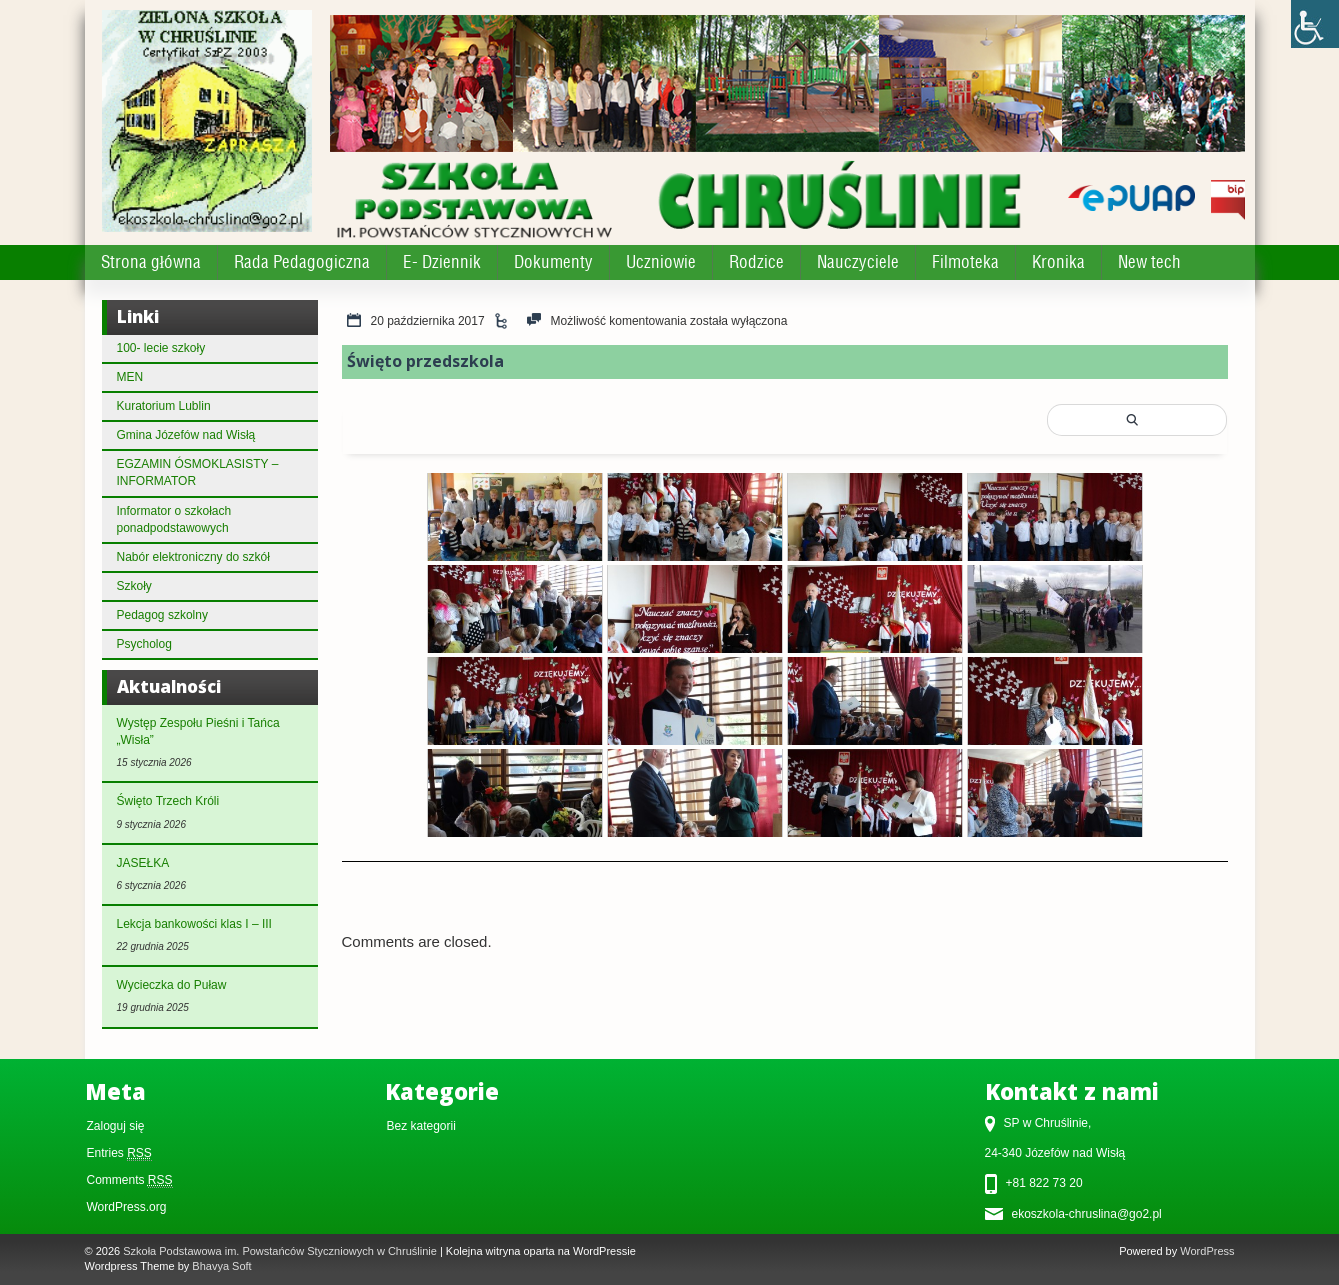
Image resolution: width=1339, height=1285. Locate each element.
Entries (119, 1153)
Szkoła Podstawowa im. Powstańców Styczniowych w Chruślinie (280, 1251)
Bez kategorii (421, 1126)
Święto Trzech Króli (168, 801)
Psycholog (144, 644)
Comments (130, 1180)
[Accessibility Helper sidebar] (1315, 24)
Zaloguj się (116, 1126)
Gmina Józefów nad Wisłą (186, 435)
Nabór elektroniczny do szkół (193, 557)
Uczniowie (661, 262)
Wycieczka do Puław (172, 985)
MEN (130, 377)
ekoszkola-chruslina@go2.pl (1087, 1214)
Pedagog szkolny (162, 615)
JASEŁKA (143, 863)
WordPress (1207, 1251)
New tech (1149, 262)
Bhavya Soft (221, 1266)
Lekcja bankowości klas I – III (194, 924)
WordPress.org (127, 1207)
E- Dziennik (442, 262)
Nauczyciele (858, 262)
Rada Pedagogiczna (302, 262)
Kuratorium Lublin (164, 406)
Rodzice (756, 262)
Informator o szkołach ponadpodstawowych (174, 519)
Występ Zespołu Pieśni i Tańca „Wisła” (198, 731)
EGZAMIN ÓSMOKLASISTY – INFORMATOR (198, 472)
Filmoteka (965, 262)
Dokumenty (553, 262)
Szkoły (134, 586)
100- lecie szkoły (161, 348)
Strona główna (151, 262)
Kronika (1058, 262)
